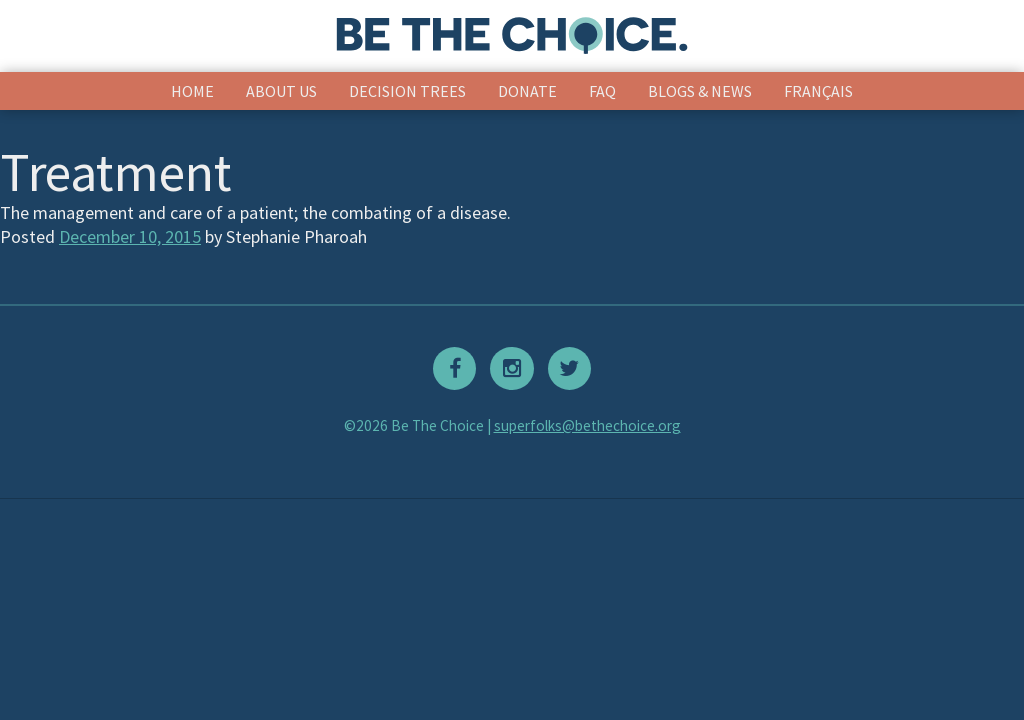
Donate (527, 91)
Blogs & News (700, 91)
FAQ (602, 91)
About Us (281, 91)
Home (192, 91)
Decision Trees (407, 91)
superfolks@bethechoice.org (587, 425)
